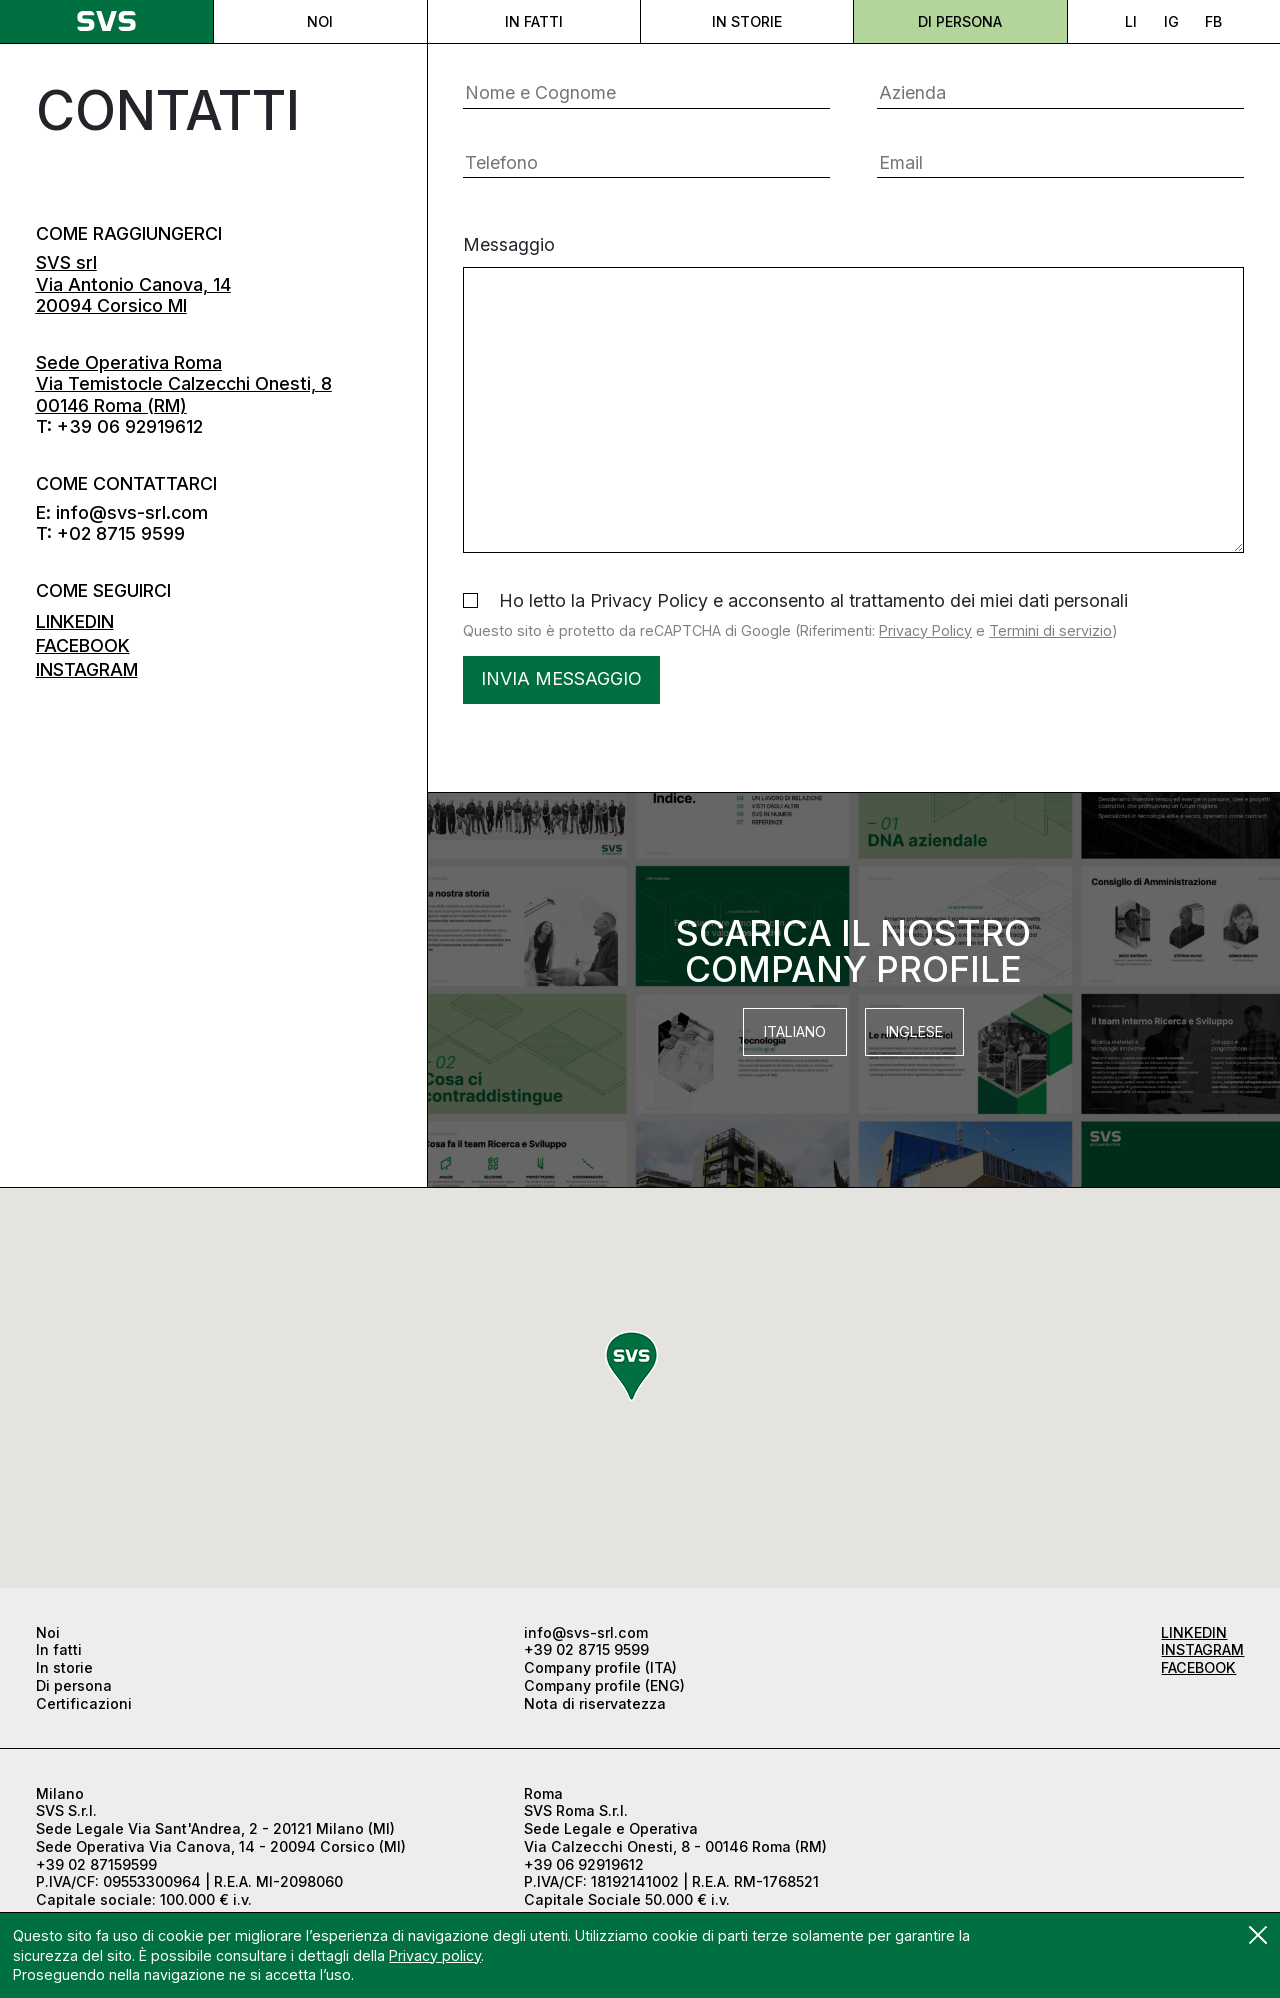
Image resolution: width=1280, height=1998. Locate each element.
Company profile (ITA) (600, 1667)
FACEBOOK (83, 645)
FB (1213, 21)
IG (1171, 21)
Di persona (960, 21)
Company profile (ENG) (604, 1685)
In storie (747, 21)
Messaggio (853, 394)
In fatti (534, 21)
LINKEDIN (75, 621)
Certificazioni (84, 1703)
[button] (631, 1366)
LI (1131, 21)
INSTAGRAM (87, 669)
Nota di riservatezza (595, 1703)
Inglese (914, 1031)
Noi (320, 21)
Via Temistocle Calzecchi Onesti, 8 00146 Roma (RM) (184, 405)
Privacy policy (435, 1955)
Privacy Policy (925, 630)
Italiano (795, 1031)
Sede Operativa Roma (129, 362)
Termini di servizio (1050, 630)
